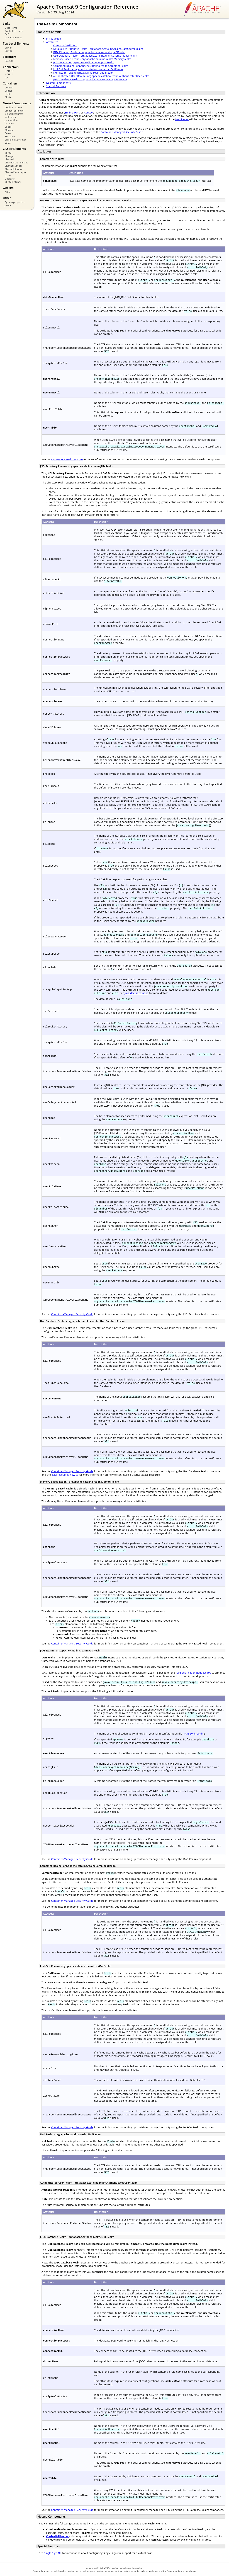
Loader (8, 126)
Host (7, 94)
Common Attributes (65, 45)
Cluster (8, 97)
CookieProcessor (14, 107)
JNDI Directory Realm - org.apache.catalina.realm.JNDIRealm (89, 52)
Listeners (9, 123)
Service (8, 50)
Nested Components (58, 82)
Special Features (56, 86)
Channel (9, 159)
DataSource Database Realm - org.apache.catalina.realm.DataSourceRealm (98, 48)
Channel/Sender (13, 165)
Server (8, 47)
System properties (14, 202)
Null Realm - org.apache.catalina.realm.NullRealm (83, 72)
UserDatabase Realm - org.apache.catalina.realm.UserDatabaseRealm (95, 55)
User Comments (13, 37)
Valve (8, 142)
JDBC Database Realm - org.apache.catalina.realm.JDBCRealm (90, 79)
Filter (7, 192)
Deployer (9, 178)
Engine (8, 90)
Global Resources (14, 113)
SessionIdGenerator (15, 139)
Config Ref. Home (14, 31)
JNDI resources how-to (65, 1474)
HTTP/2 (9, 74)
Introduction (53, 38)
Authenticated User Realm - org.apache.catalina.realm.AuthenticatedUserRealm (101, 76)
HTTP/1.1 (9, 71)
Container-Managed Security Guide (122, 132)
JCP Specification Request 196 (193, 1672)
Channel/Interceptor (16, 172)
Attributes (52, 42)
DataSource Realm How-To (67, 459)
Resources (10, 136)
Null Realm (182, 119)
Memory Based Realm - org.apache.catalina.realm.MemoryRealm (92, 59)
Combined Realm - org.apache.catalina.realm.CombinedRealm (90, 65)
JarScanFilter (11, 120)
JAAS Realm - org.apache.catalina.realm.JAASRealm (83, 62)
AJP (7, 77)
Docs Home (11, 27)
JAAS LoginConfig (194, 1733)
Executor (9, 60)
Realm (8, 133)
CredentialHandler (14, 110)
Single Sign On (53, 2553)
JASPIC (8, 205)
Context (9, 87)
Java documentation (136, 993)
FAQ (7, 34)
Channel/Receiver (14, 169)
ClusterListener (13, 181)
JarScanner (10, 117)
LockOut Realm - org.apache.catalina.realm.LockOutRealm (88, 69)
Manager (9, 130)
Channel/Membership (16, 162)
